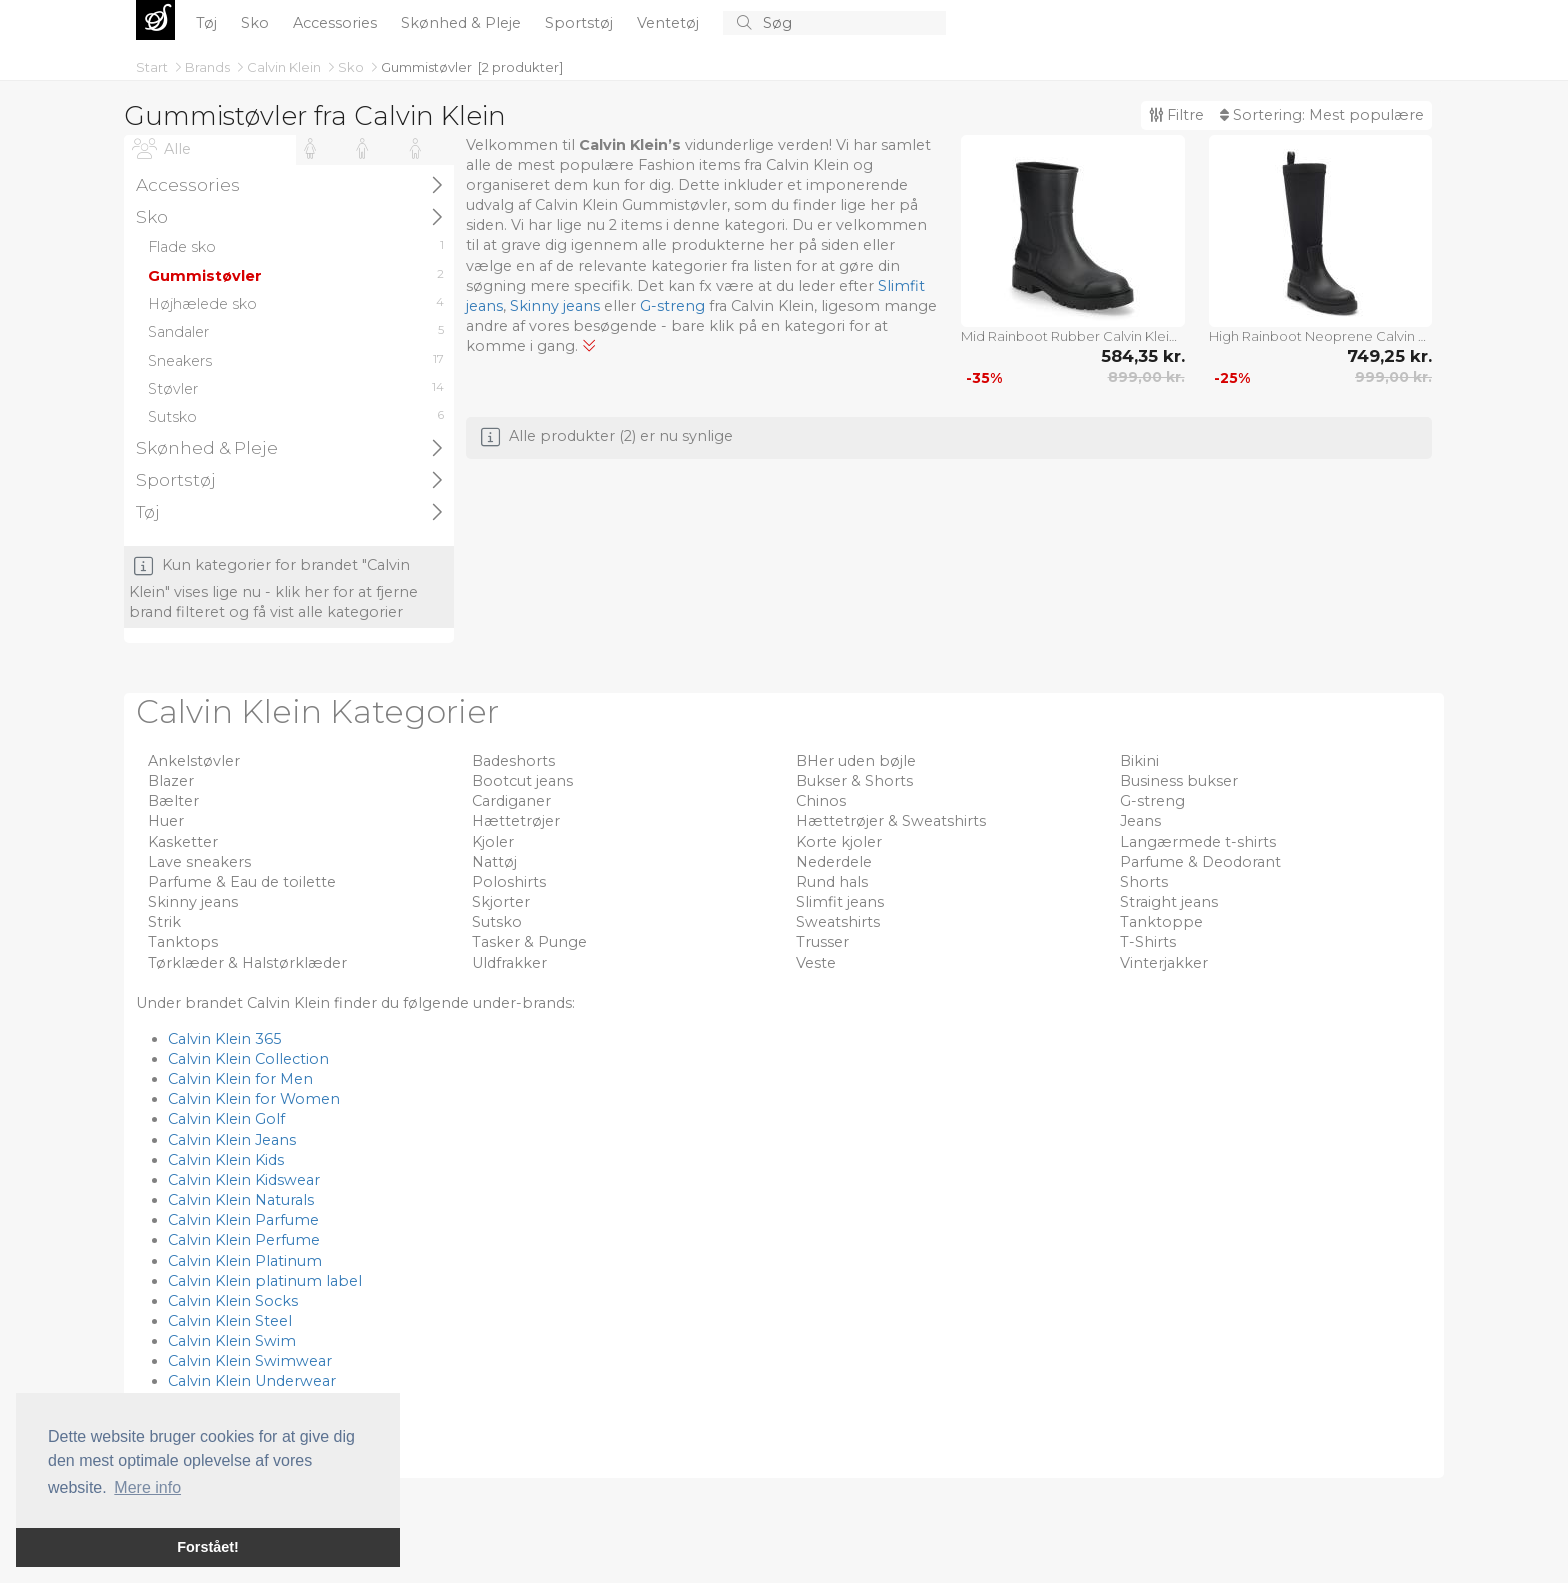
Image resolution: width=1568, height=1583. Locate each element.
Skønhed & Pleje (463, 23)
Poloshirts (509, 882)
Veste (816, 963)
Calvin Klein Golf (226, 1119)
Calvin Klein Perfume (244, 1240)
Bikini (1139, 761)
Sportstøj (581, 23)
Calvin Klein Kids (226, 1160)
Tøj (208, 23)
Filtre (1176, 115)
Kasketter (183, 842)
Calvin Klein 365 (224, 1039)
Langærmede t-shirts (1198, 842)
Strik (164, 922)
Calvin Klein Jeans (232, 1140)
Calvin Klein (285, 67)
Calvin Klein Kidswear (244, 1180)
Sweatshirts (838, 922)
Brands (209, 67)
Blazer (171, 781)
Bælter (173, 801)
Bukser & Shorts (854, 781)
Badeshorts (513, 761)
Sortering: (1322, 115)
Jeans (1140, 821)
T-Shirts (1148, 942)
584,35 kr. (1143, 356)
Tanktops (183, 942)
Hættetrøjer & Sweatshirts (891, 821)
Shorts (1144, 882)
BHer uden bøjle (856, 761)
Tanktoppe (1161, 922)
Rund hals (832, 882)
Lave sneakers (199, 862)
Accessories (337, 23)
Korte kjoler (839, 842)
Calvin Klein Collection (248, 1059)
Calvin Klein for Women (254, 1099)
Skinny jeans (555, 306)
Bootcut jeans (522, 781)
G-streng (672, 306)
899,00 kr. (1146, 377)
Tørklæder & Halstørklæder (247, 963)
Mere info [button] (147, 1487)
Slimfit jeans (840, 902)
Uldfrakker (509, 963)
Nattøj (494, 862)
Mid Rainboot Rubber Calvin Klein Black (1073, 336)
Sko (257, 23)
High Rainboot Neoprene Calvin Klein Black (1321, 336)
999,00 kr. (1393, 377)
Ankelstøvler (194, 761)
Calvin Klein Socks (233, 1301)
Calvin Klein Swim (232, 1341)
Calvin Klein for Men (240, 1079)
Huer (166, 821)
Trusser (822, 942)
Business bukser (1179, 781)
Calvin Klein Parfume (243, 1220)
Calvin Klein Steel (230, 1321)
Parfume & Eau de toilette (242, 882)
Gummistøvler (426, 67)
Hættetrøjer (516, 821)
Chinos (821, 801)
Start (153, 67)
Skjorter (501, 902)
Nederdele (834, 862)
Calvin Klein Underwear (252, 1381)
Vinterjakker (1164, 963)
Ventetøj (670, 23)
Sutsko (497, 922)
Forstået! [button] (208, 1547)
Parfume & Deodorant (1200, 862)
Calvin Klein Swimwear (250, 1361)
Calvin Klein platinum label (265, 1281)
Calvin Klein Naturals (241, 1200)
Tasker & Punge (529, 942)
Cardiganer (511, 801)
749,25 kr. (1389, 356)
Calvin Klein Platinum (245, 1261)
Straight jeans (1169, 902)
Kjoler (493, 842)
